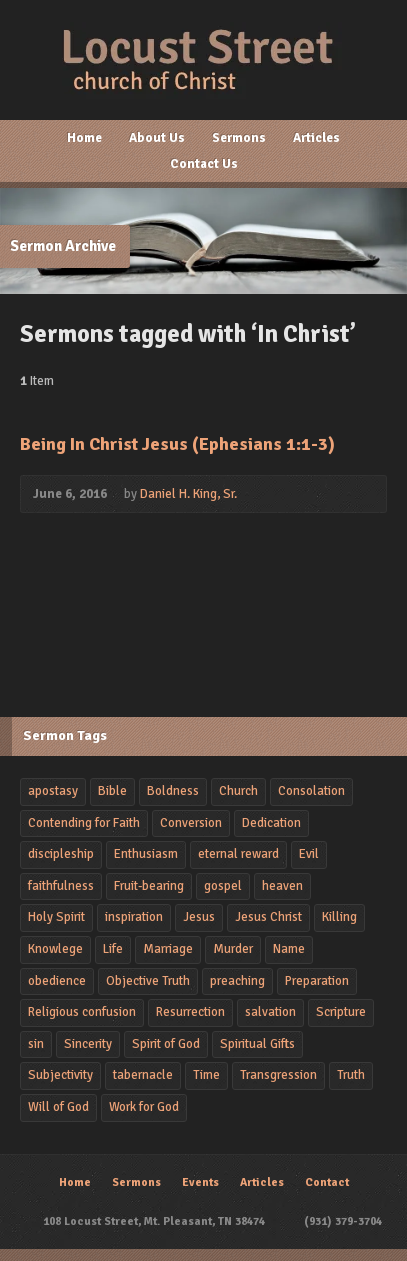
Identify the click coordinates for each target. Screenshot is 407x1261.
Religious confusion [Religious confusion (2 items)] (82, 1012)
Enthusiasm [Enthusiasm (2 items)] (146, 854)
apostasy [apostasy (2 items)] (53, 791)
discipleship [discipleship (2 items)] (61, 854)
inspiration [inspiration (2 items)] (134, 917)
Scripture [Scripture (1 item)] (341, 1012)
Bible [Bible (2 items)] (112, 791)
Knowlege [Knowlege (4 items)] (55, 949)
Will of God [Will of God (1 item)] (58, 1107)
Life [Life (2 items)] (113, 949)
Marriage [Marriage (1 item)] (168, 949)
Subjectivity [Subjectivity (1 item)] (60, 1075)
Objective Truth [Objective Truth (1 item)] (148, 981)
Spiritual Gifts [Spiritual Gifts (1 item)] (257, 1044)
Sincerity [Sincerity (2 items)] (88, 1044)
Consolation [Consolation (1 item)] (311, 791)
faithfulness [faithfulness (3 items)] (61, 886)
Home (84, 138)
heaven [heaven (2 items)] (282, 886)
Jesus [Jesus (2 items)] (199, 917)
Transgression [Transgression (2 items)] (278, 1075)
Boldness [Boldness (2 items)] (173, 791)
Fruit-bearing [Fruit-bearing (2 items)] (149, 886)
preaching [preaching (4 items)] (237, 981)
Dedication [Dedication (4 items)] (271, 823)
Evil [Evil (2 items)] (309, 854)
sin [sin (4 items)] (36, 1044)
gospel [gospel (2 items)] (223, 886)
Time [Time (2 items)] (206, 1075)
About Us (157, 138)
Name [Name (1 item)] (289, 949)
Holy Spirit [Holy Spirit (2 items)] (56, 917)
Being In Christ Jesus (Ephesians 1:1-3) (177, 444)
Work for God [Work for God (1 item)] (144, 1107)
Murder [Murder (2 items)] (233, 949)
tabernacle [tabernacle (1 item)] (143, 1075)
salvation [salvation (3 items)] (270, 1012)
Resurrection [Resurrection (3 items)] (190, 1012)
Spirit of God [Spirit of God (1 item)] (166, 1044)
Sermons (239, 138)
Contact (327, 1182)
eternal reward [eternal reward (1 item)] (238, 854)
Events (200, 1182)
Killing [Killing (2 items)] (339, 917)
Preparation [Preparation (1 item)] (317, 981)
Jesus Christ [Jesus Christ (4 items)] (268, 917)
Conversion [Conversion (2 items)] (191, 823)
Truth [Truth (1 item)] (351, 1075)
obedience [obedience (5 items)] (57, 981)
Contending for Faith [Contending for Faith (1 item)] (84, 823)
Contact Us (204, 164)
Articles (316, 138)
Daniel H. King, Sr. (188, 494)
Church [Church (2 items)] (238, 791)
